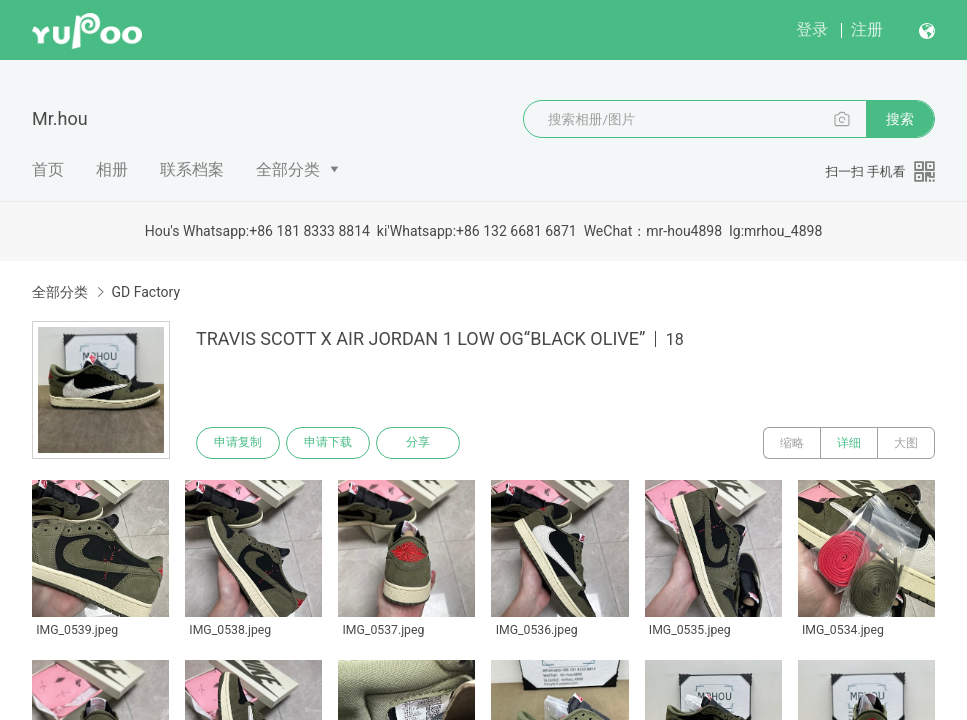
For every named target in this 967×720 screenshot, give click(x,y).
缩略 (792, 443)
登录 (812, 29)
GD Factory (145, 292)
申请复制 (238, 443)
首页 (48, 169)
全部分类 (288, 169)
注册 (867, 29)
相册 (112, 169)
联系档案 (192, 169)
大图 (906, 443)
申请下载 (328, 443)
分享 (418, 443)
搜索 (900, 119)
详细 (849, 443)
